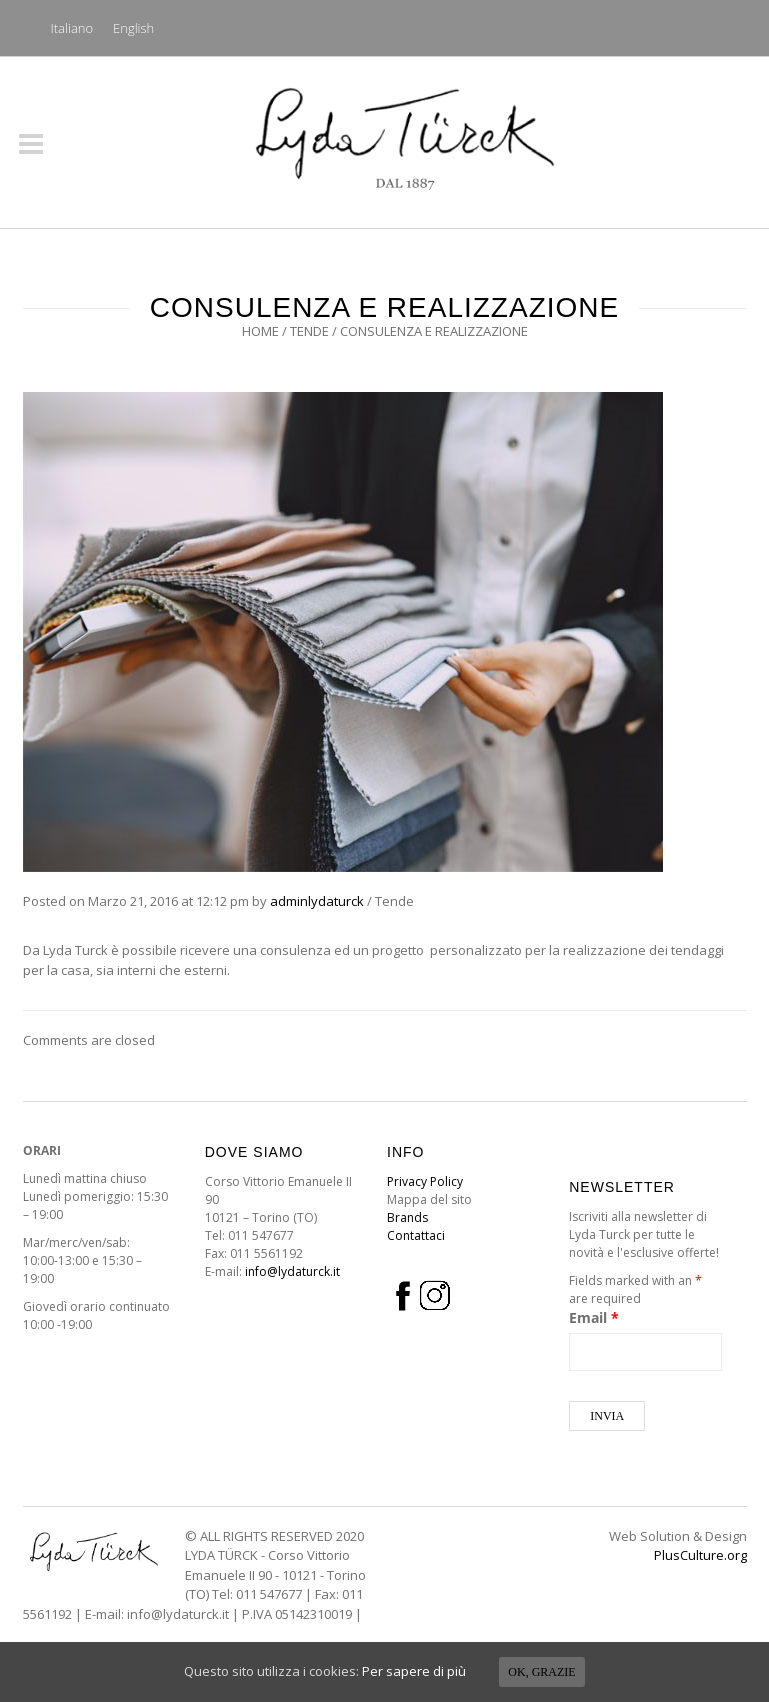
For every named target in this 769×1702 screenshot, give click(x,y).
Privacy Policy (425, 1181)
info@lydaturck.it (292, 1271)
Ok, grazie (541, 1672)
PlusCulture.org (700, 1555)
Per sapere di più (414, 1671)
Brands (407, 1217)
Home (260, 331)
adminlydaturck (317, 901)
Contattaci (416, 1235)
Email (594, 1317)
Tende (309, 331)
